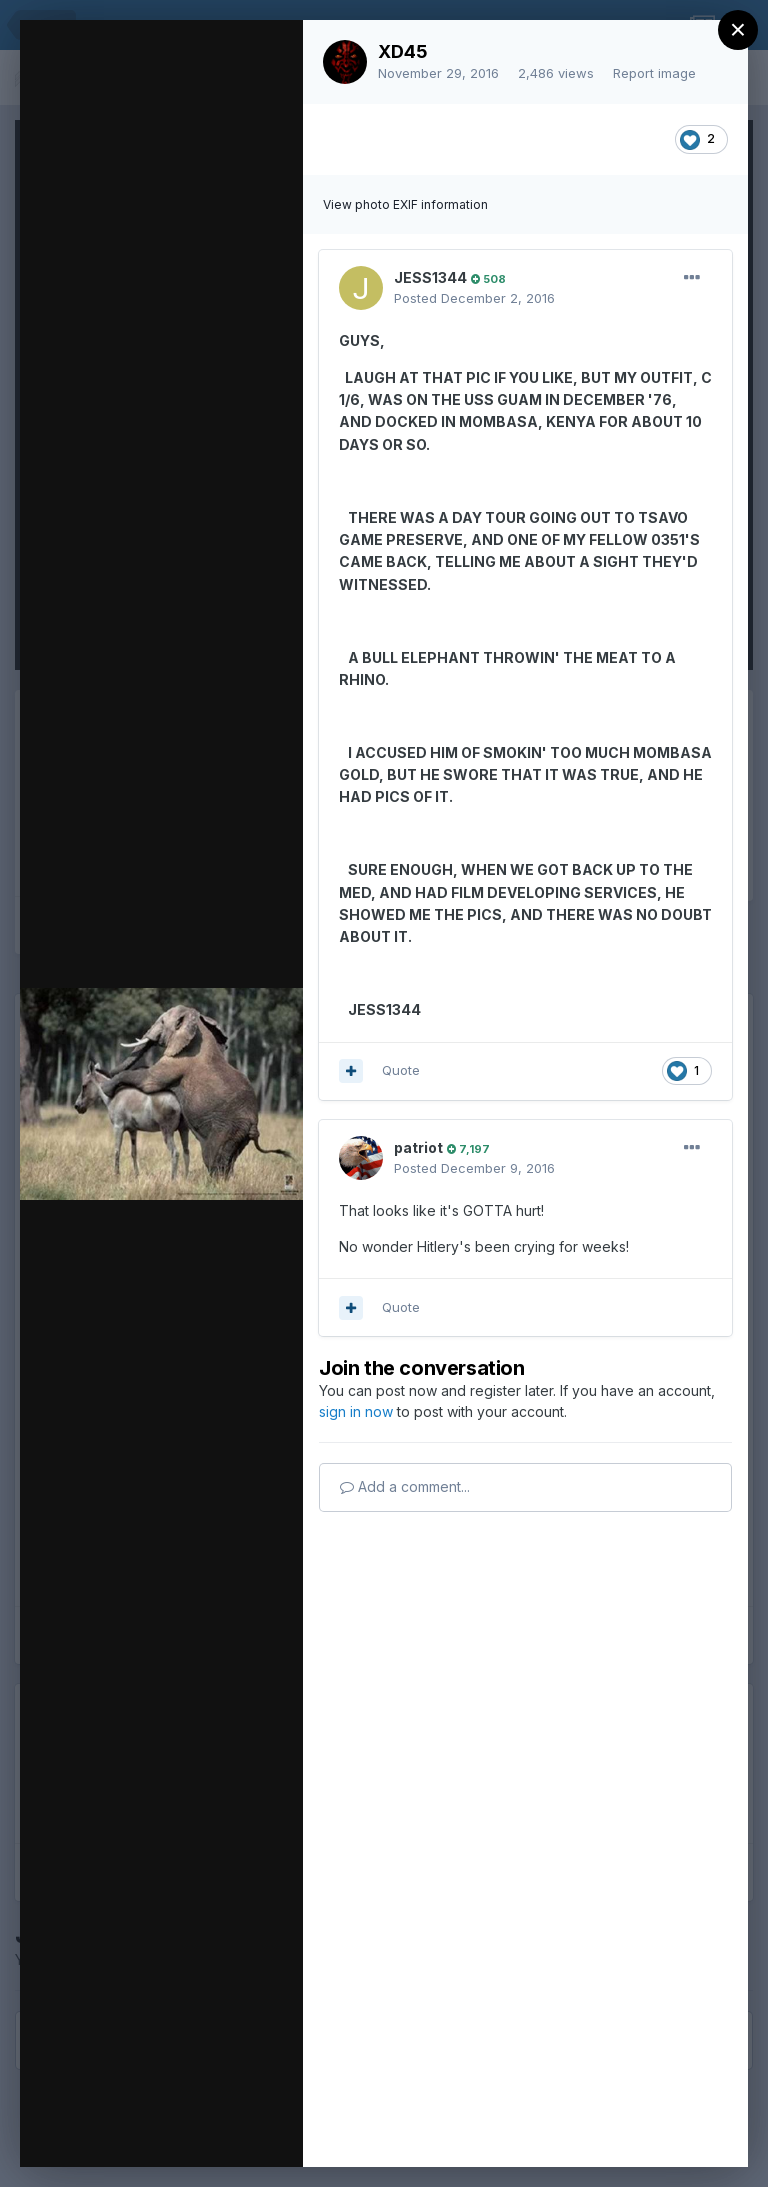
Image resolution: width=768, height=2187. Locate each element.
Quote (401, 1070)
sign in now (356, 1411)
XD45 (403, 51)
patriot (418, 1147)
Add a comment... (405, 1486)
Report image (654, 73)
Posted (474, 298)
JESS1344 (430, 277)
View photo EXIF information (405, 204)
